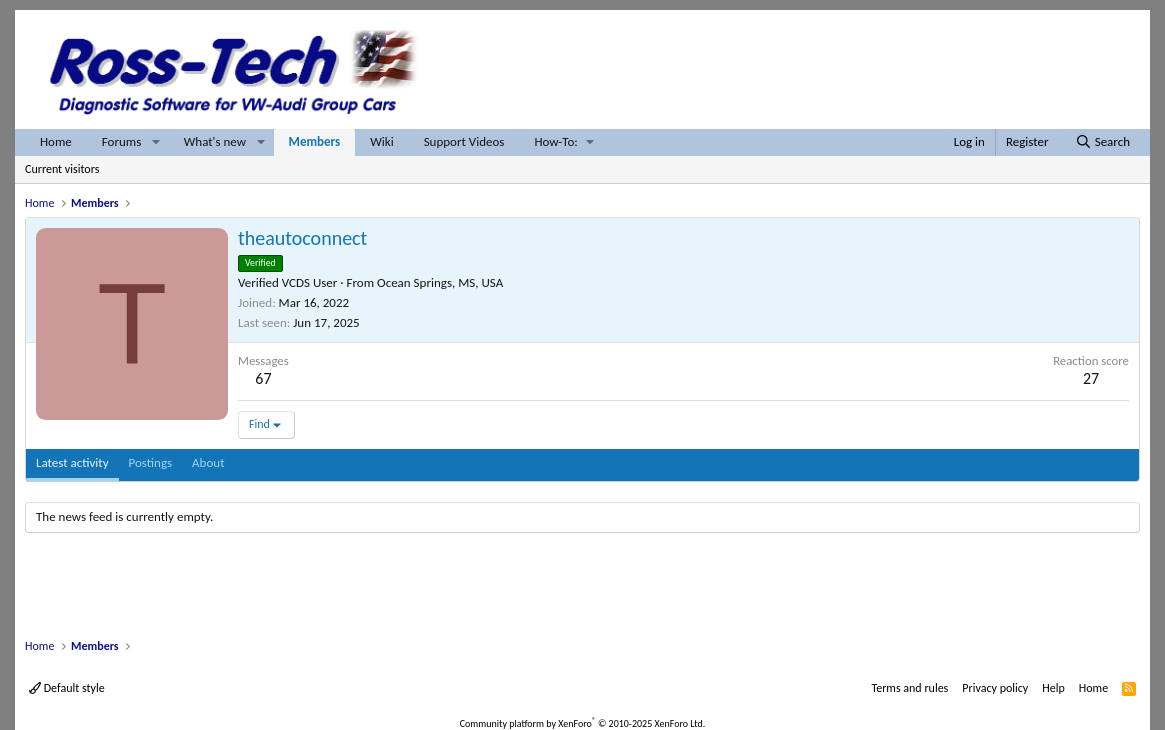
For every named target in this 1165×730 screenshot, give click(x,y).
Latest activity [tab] (72, 462)
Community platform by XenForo (583, 723)
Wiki (381, 141)
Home (56, 141)
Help (1053, 688)
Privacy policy (995, 688)
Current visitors (62, 169)
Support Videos (464, 141)
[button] (156, 142)
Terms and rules (909, 688)
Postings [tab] (151, 462)
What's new (215, 141)
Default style (67, 688)
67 (263, 378)
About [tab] (208, 462)
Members (315, 141)
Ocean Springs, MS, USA (440, 282)
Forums (121, 141)
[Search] (1102, 142)
